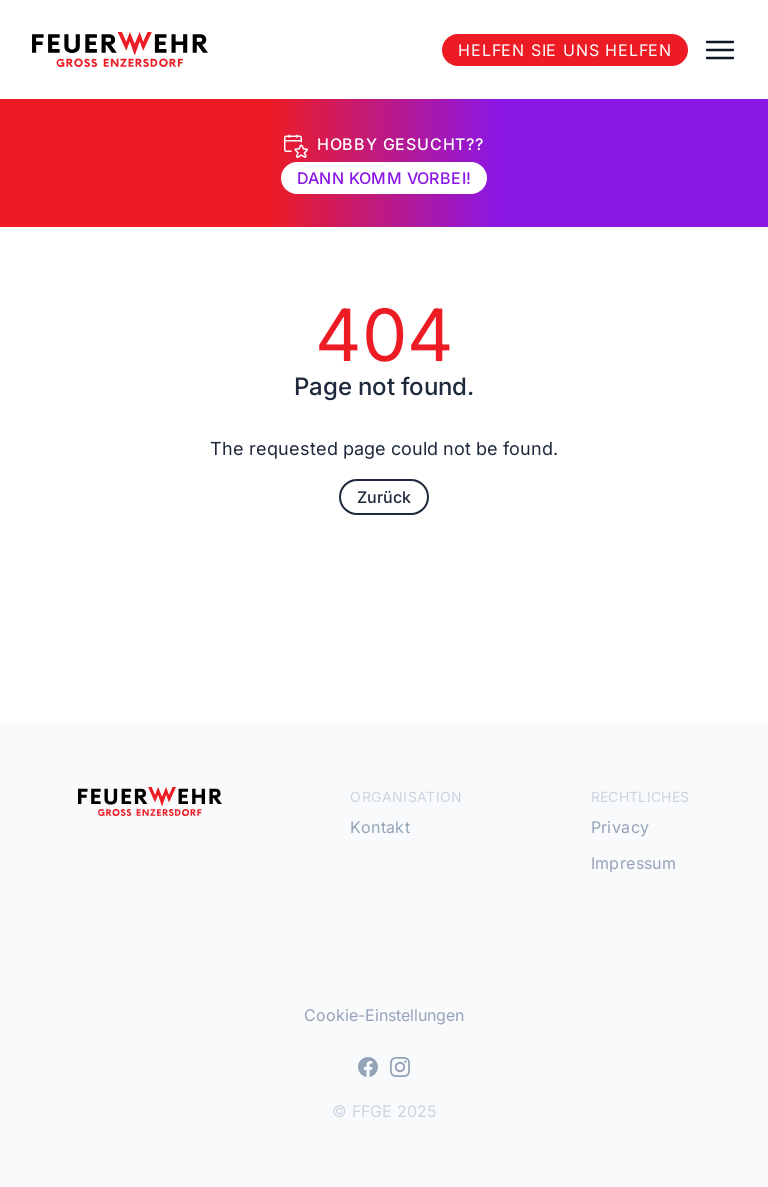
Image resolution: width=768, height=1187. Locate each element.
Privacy (620, 827)
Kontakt (380, 827)
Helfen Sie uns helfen (565, 50)
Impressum (634, 863)
